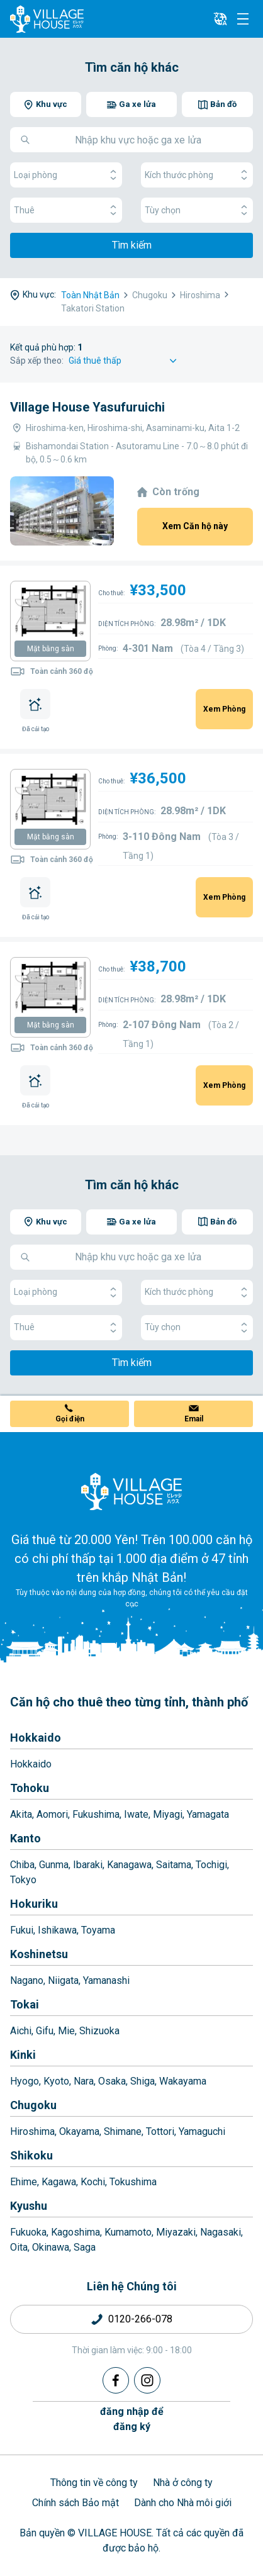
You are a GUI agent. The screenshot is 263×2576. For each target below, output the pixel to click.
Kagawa (59, 2182)
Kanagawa (129, 1865)
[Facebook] (116, 2380)
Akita (21, 1814)
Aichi (20, 2031)
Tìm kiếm (132, 245)
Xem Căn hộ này (195, 526)
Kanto (25, 1838)
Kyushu (28, 2205)
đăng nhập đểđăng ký (132, 2419)
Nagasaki (220, 2232)
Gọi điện (69, 1418)
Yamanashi (106, 1980)
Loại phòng (66, 175)
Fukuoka (28, 2232)
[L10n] (220, 19)
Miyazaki (176, 2232)
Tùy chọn (197, 210)
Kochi (93, 2182)
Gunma (54, 1865)
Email (193, 1418)
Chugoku (33, 2105)
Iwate (136, 1814)
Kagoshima (75, 2232)
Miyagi (167, 1814)
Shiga (142, 2081)
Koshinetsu (39, 1954)
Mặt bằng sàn (50, 648)
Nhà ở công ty (183, 2483)
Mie (66, 2031)
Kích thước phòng (197, 175)
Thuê (66, 210)
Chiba (22, 1865)
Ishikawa (57, 1930)
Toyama (98, 1930)
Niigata (63, 1980)
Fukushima (96, 1814)
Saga (85, 2247)
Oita (19, 2247)
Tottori (160, 2131)
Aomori (52, 1814)
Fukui (21, 1930)
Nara (84, 2081)
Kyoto (56, 2081)
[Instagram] (147, 2380)
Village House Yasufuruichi (87, 407)
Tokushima (133, 2182)
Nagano (26, 1980)
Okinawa (50, 2247)
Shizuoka (99, 2031)
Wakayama (182, 2081)
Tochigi (211, 1865)
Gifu (44, 2031)
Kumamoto (128, 2232)
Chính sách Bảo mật (75, 2503)
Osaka (112, 2081)
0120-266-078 (140, 2319)
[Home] (131, 1491)
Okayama (79, 2131)
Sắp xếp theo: (37, 361)
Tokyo (23, 1880)
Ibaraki (88, 1865)
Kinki (23, 2054)
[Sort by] (125, 360)
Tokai (24, 2004)
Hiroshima (32, 2131)
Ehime (23, 2182)
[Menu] (243, 19)
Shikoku (31, 2155)
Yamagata (208, 1814)
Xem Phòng (224, 709)
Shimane (123, 2131)
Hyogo (24, 2081)
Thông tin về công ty (94, 2483)
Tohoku (29, 1788)
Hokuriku (34, 1903)
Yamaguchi (202, 2131)
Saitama (173, 1865)
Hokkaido (35, 1737)
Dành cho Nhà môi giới (183, 2503)
